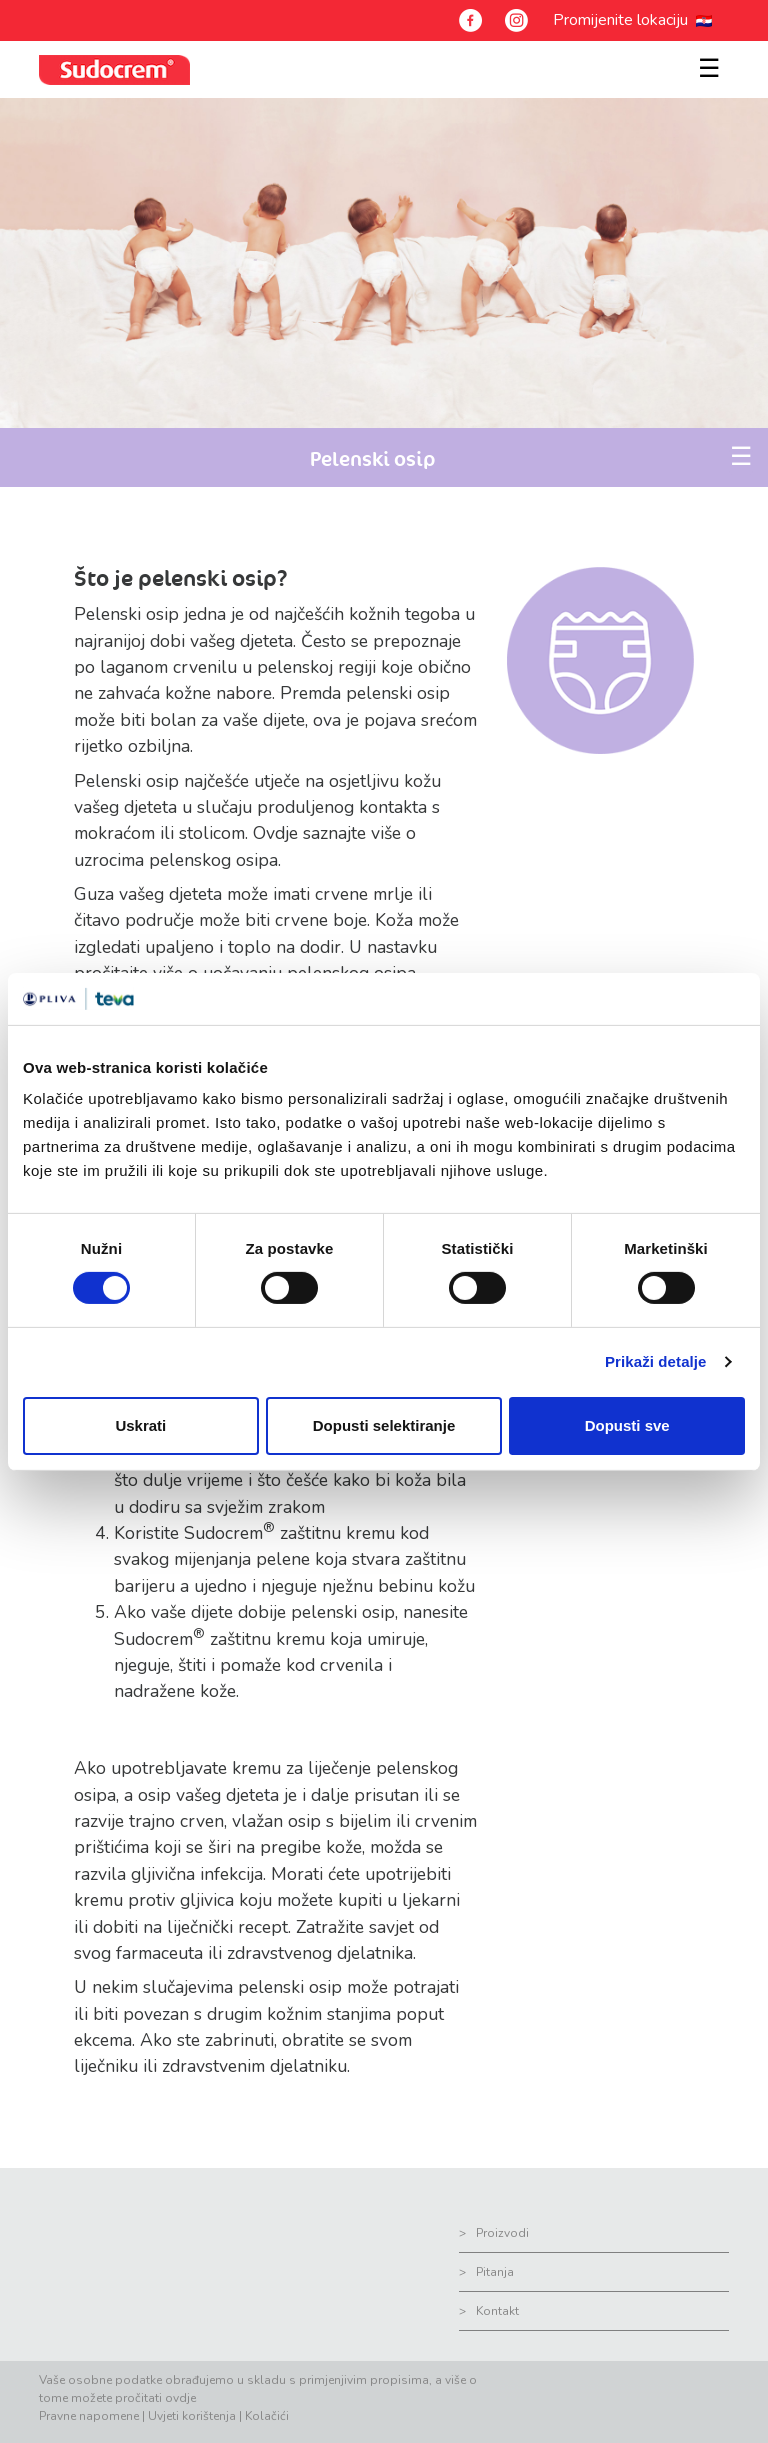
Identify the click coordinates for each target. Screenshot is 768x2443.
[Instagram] (516, 20)
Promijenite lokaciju (624, 20)
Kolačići (267, 2416)
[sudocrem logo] (114, 69)
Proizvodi (502, 2233)
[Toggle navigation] (705, 58)
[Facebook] (470, 20)
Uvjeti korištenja (192, 2416)
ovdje (180, 2398)
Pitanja (495, 2272)
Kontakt (497, 2311)
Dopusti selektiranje (384, 1425)
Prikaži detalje (656, 1361)
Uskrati (140, 1425)
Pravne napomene (89, 2416)
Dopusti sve (627, 1425)
